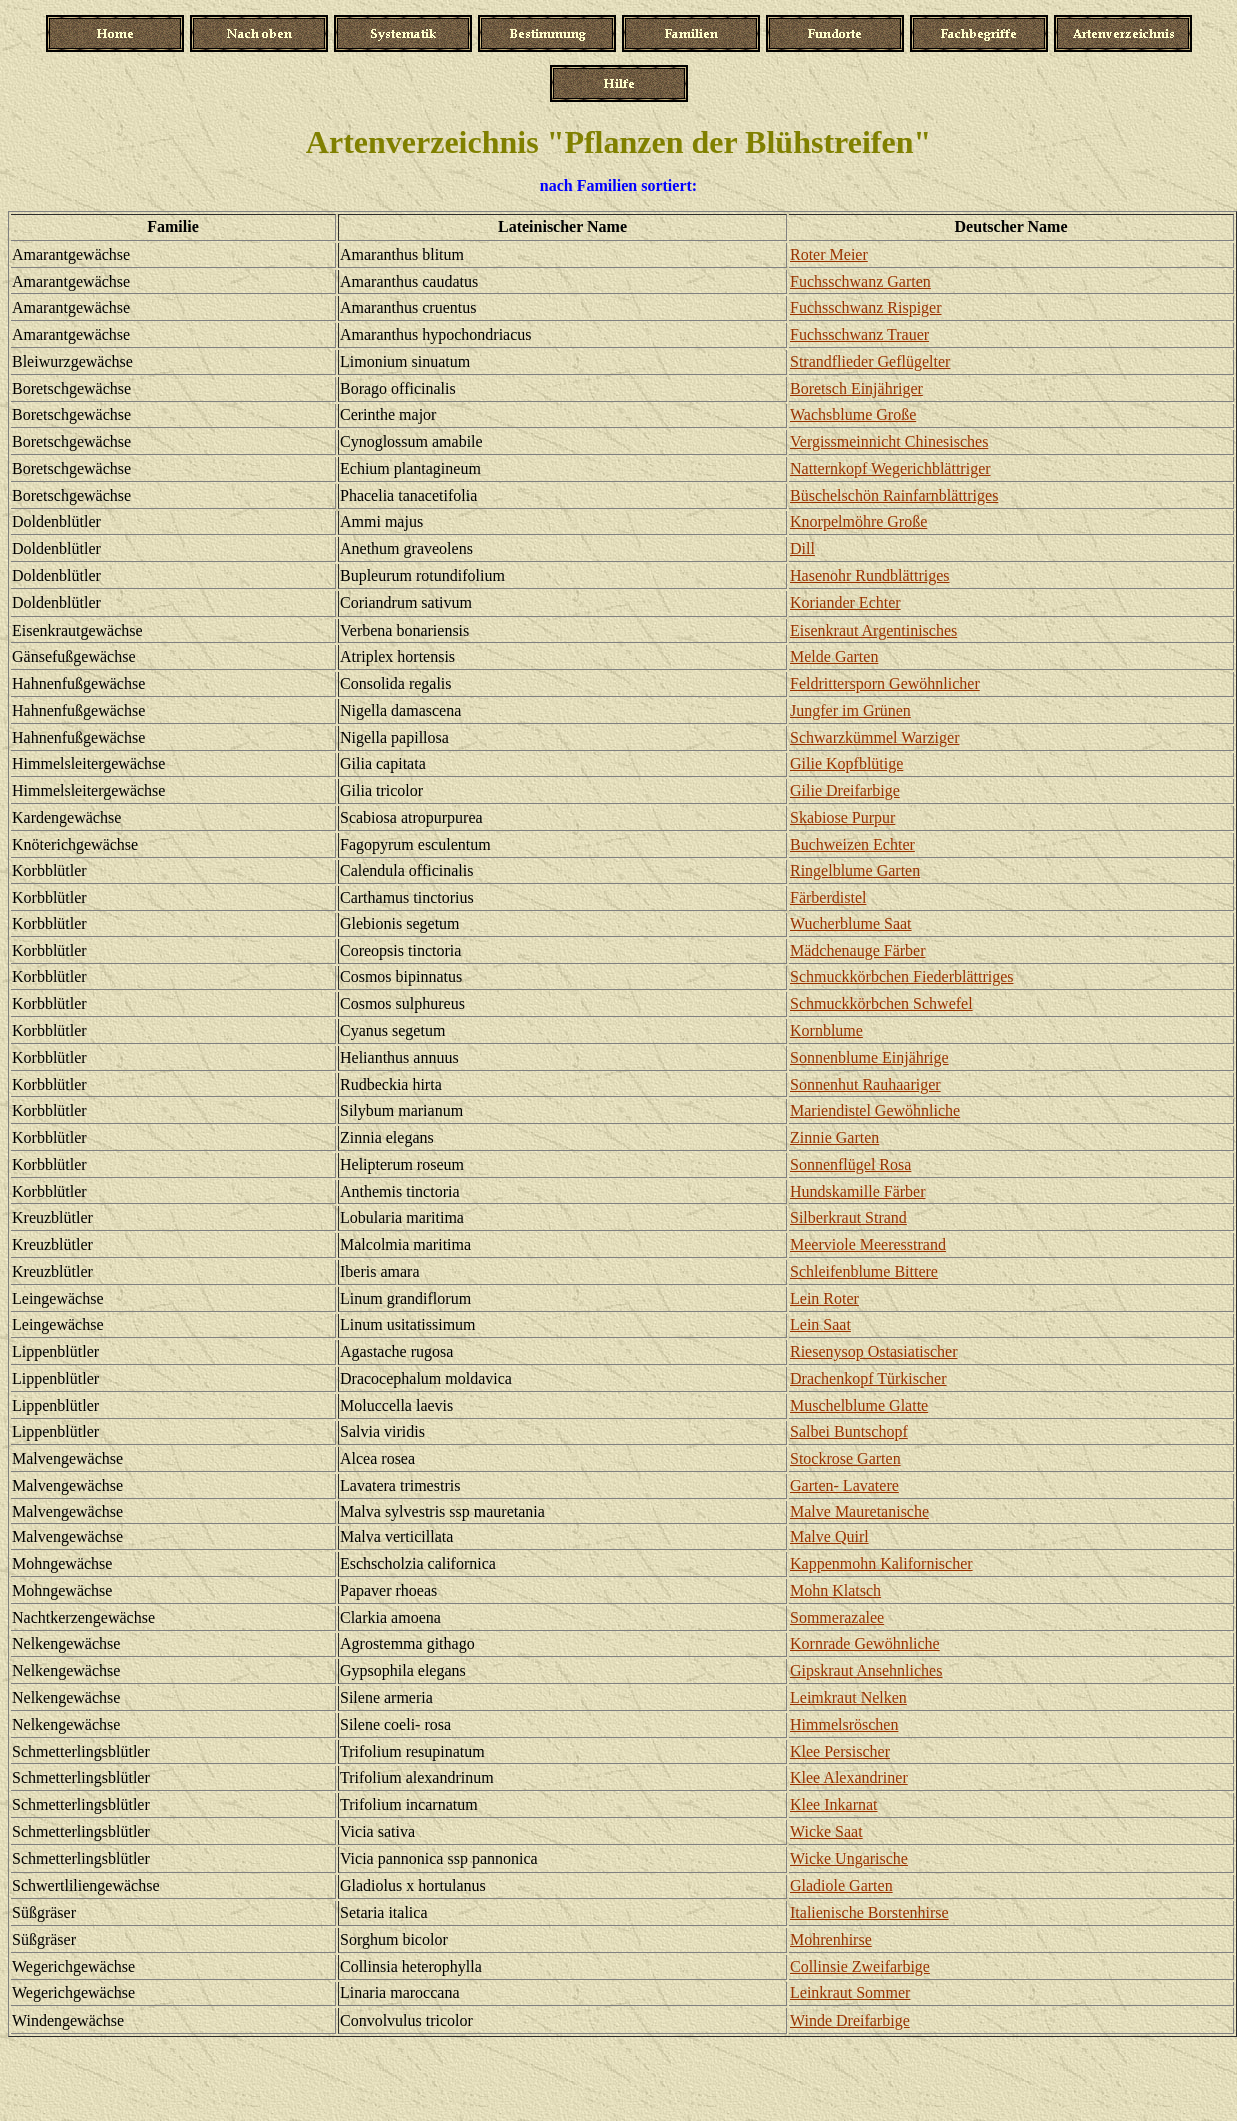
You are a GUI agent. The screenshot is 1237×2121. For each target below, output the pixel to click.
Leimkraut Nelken (848, 1697)
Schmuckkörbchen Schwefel (881, 1003)
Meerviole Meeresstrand (868, 1244)
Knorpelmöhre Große (858, 521)
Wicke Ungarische (849, 1858)
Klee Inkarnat (834, 1804)
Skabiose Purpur (842, 817)
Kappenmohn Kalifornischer (881, 1563)
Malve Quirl (829, 1536)
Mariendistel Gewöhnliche (875, 1110)
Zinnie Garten (834, 1137)
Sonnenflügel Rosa (850, 1164)
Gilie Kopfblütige (846, 763)
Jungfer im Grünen (850, 710)
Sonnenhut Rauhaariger (865, 1084)
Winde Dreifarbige (850, 2020)
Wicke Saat (826, 1831)
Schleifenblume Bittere (864, 1271)
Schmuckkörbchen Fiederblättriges (902, 976)
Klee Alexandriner (849, 1777)
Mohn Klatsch (835, 1590)
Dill (802, 548)
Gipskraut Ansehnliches (866, 1670)
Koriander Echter (845, 602)
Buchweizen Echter (852, 844)
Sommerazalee (837, 1617)
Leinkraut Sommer (850, 1992)
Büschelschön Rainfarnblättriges (894, 495)
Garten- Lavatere (844, 1485)
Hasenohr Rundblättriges (870, 575)
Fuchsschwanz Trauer (859, 334)
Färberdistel (828, 897)
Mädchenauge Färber (858, 950)
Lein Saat (820, 1324)
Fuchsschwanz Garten (860, 281)
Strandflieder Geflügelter (870, 361)
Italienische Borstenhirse (869, 1912)
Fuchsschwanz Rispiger (866, 307)
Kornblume (826, 1030)
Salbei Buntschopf (849, 1431)
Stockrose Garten (845, 1458)
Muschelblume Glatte (859, 1405)
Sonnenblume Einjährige (869, 1057)
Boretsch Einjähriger (856, 388)
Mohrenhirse (831, 1939)
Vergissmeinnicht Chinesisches (889, 441)
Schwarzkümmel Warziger (874, 737)
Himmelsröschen (844, 1724)
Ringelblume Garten (855, 870)
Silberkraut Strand (848, 1217)
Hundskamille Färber (858, 1191)
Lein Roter (824, 1298)
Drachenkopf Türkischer (868, 1378)
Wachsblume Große (853, 414)
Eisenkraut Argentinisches (873, 630)
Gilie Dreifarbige (845, 790)
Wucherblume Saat (851, 923)
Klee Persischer (840, 1751)
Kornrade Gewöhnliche (865, 1643)
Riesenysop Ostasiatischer (874, 1351)
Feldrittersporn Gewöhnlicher (885, 683)
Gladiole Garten (841, 1885)
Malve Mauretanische (859, 1511)
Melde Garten (834, 656)
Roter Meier (829, 254)
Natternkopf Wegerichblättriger (890, 468)
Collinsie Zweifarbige (860, 1966)
